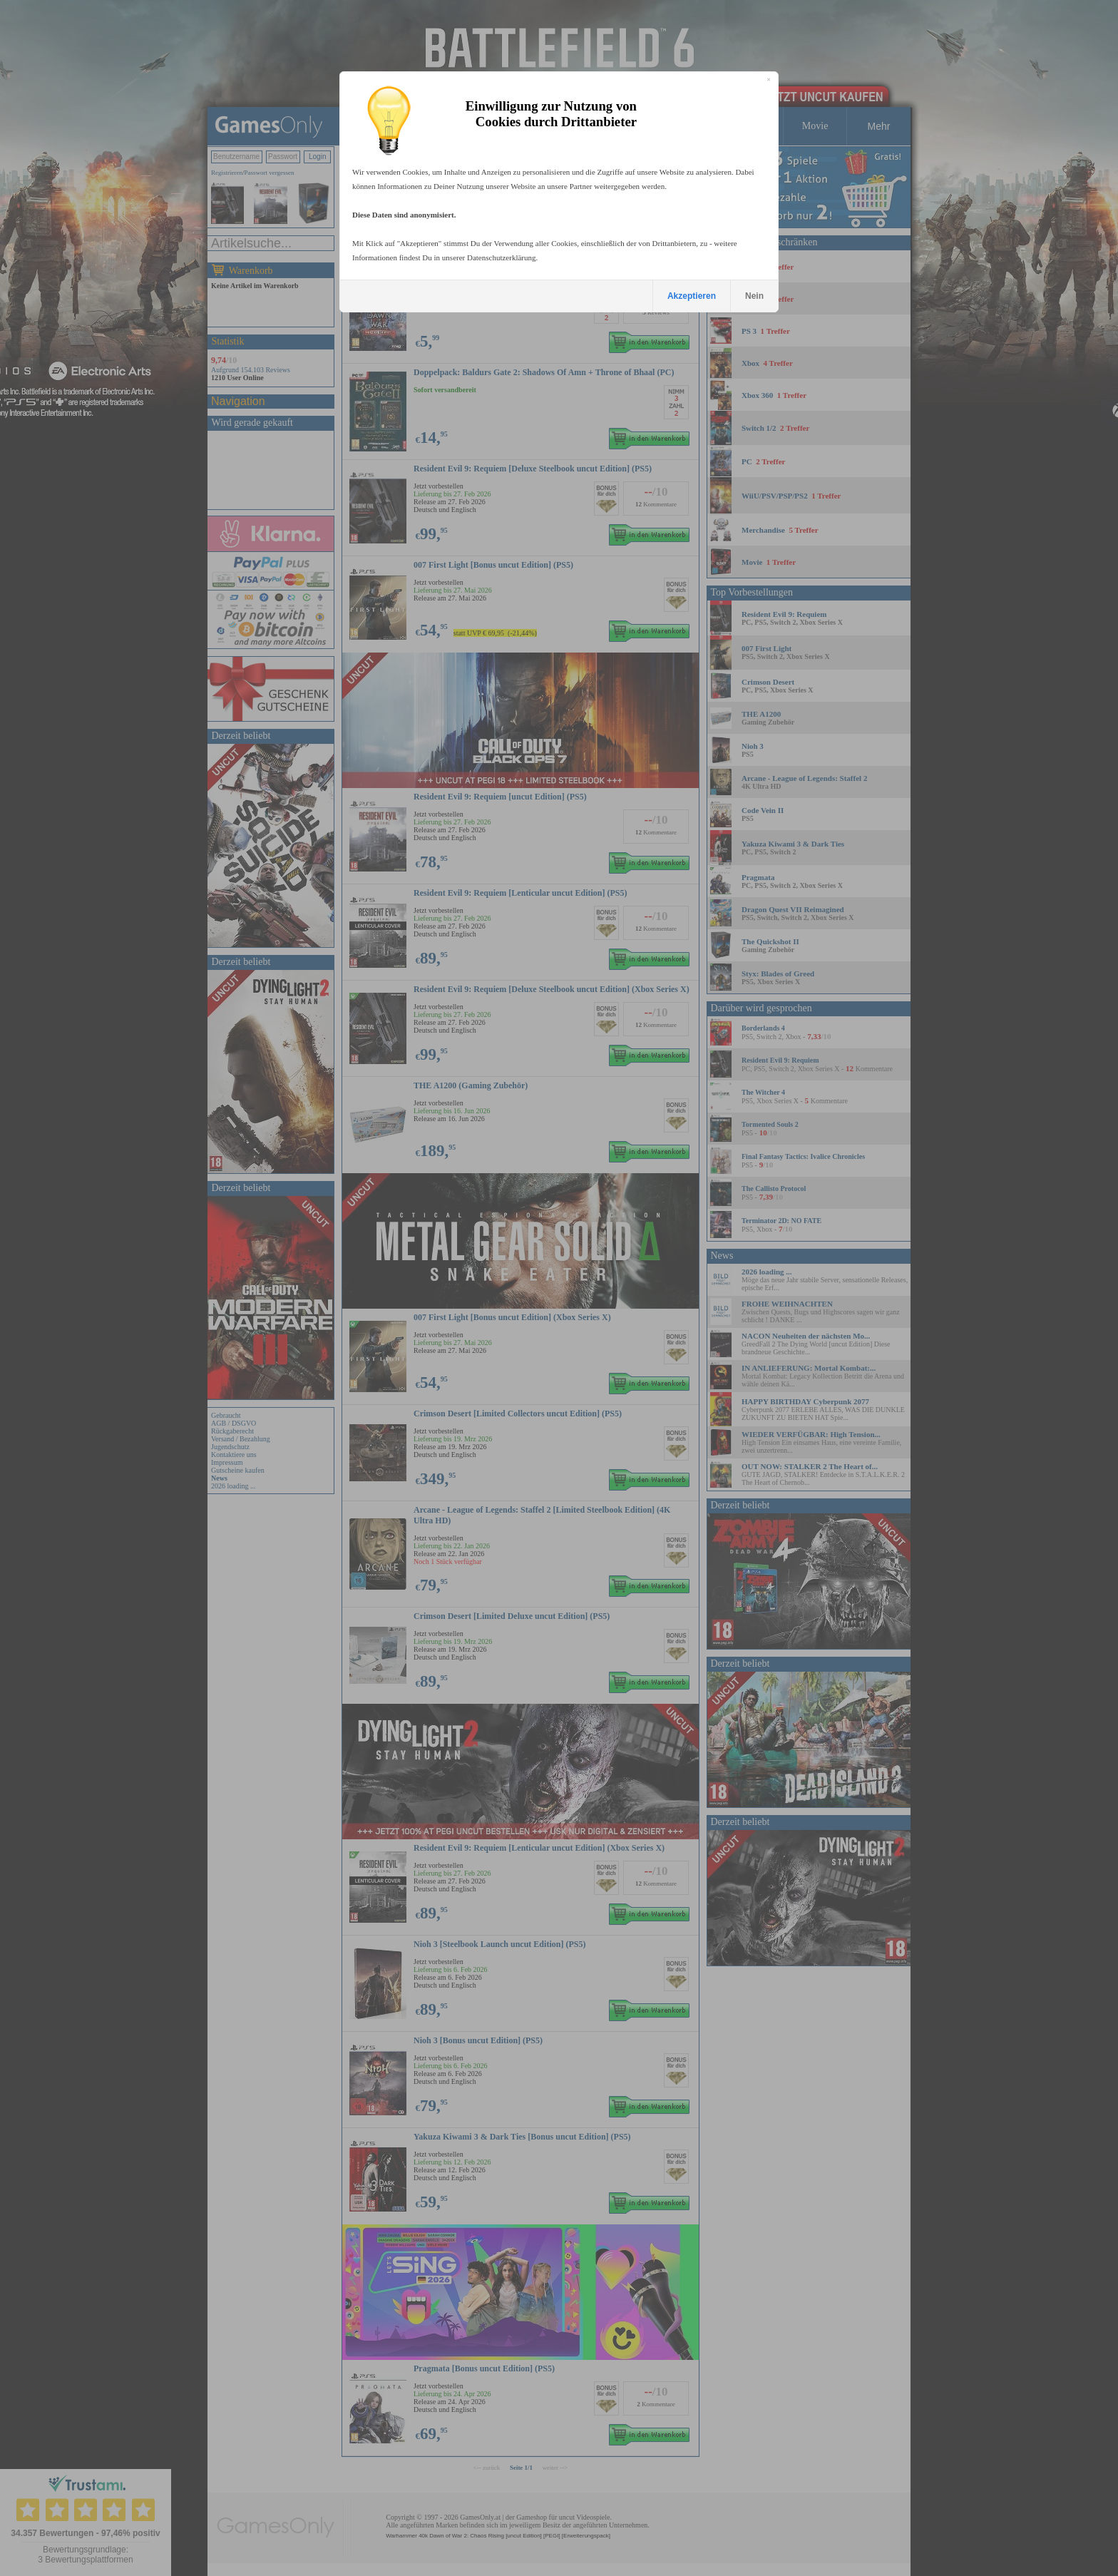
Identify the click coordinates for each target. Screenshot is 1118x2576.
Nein (754, 296)
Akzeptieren (691, 296)
